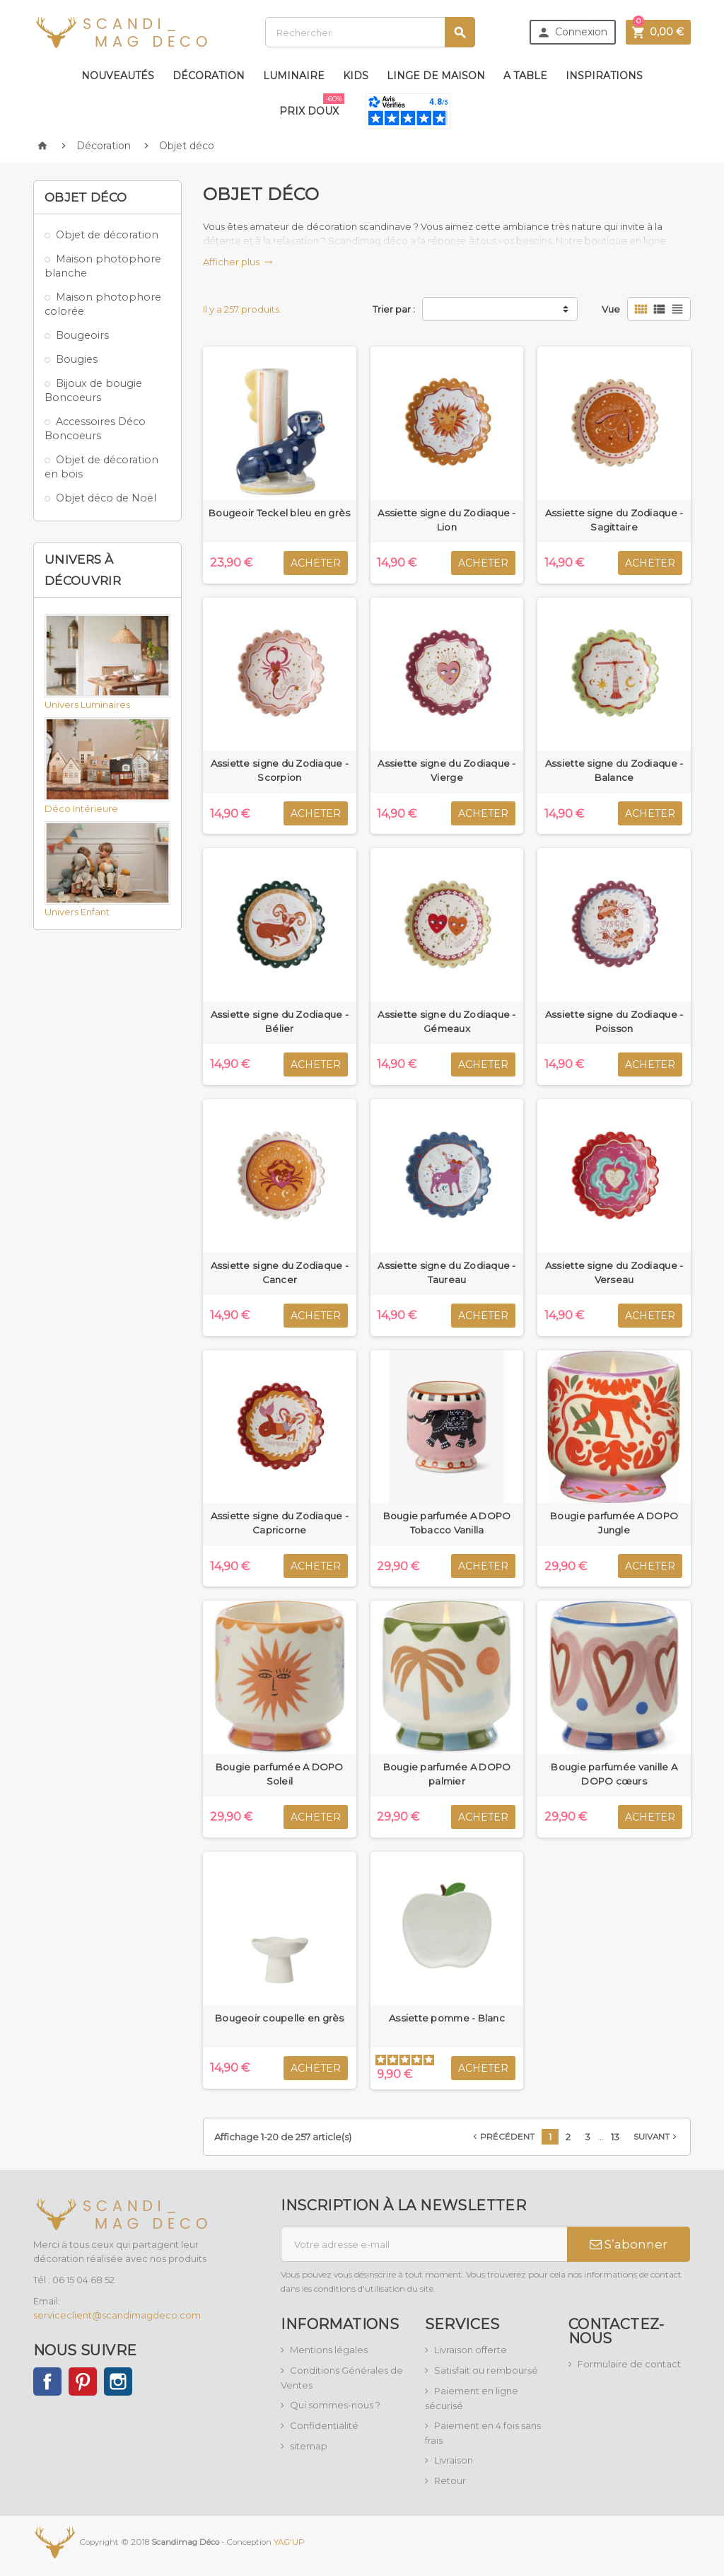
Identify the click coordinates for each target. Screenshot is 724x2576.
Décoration (209, 75)
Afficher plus (238, 261)
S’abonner (628, 2244)
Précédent (502, 2137)
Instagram (118, 2381)
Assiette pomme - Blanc (447, 2018)
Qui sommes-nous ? (335, 2404)
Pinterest (83, 2381)
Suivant (656, 2137)
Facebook (47, 2381)
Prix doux (311, 105)
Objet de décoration (107, 234)
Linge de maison (436, 75)
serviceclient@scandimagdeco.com (117, 2315)
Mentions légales (329, 2349)
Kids (355, 75)
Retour (450, 2480)
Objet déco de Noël (106, 498)
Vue (611, 309)
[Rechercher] (370, 32)
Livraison (453, 2460)
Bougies (77, 359)
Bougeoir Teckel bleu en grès (279, 512)
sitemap (308, 2446)
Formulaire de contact (629, 2363)
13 (615, 2136)
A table (525, 75)
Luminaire (294, 75)
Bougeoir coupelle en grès (279, 2018)
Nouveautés (117, 75)
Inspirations (604, 75)
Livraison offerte (470, 2349)
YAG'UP (289, 2541)
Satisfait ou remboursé (486, 2370)
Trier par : (394, 309)
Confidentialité (324, 2425)
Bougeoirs (82, 335)
